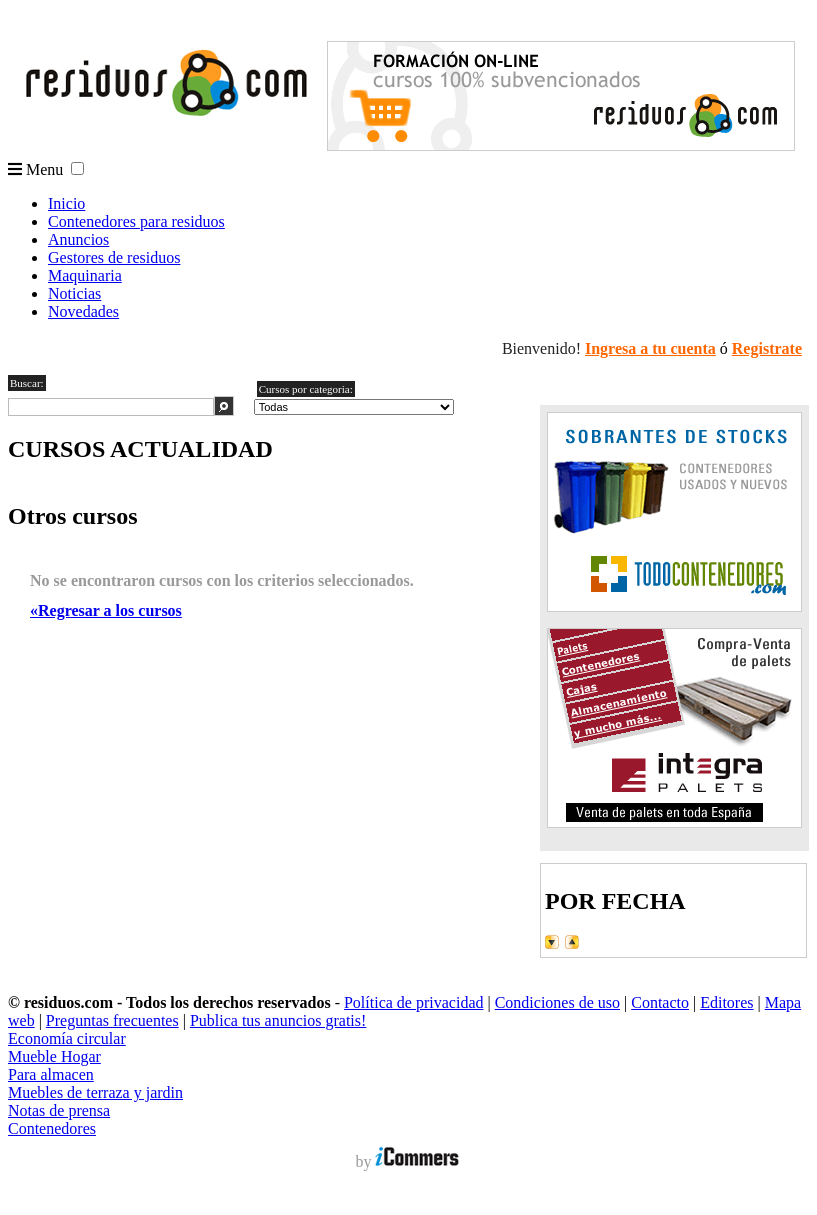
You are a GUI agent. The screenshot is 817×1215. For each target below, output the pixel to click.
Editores (726, 1002)
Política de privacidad (414, 1002)
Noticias (74, 293)
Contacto (660, 1002)
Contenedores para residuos (136, 221)
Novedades (83, 311)
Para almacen (51, 1074)
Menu (35, 169)
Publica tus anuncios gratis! (278, 1020)
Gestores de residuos (114, 257)
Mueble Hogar (54, 1056)
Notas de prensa (59, 1110)
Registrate (767, 348)
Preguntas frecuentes (112, 1020)
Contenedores (52, 1128)
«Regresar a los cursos (106, 610)
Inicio (66, 203)
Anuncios (78, 239)
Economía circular (67, 1038)
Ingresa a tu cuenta (650, 348)
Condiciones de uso (557, 1002)
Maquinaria (85, 275)
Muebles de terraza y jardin (95, 1092)
